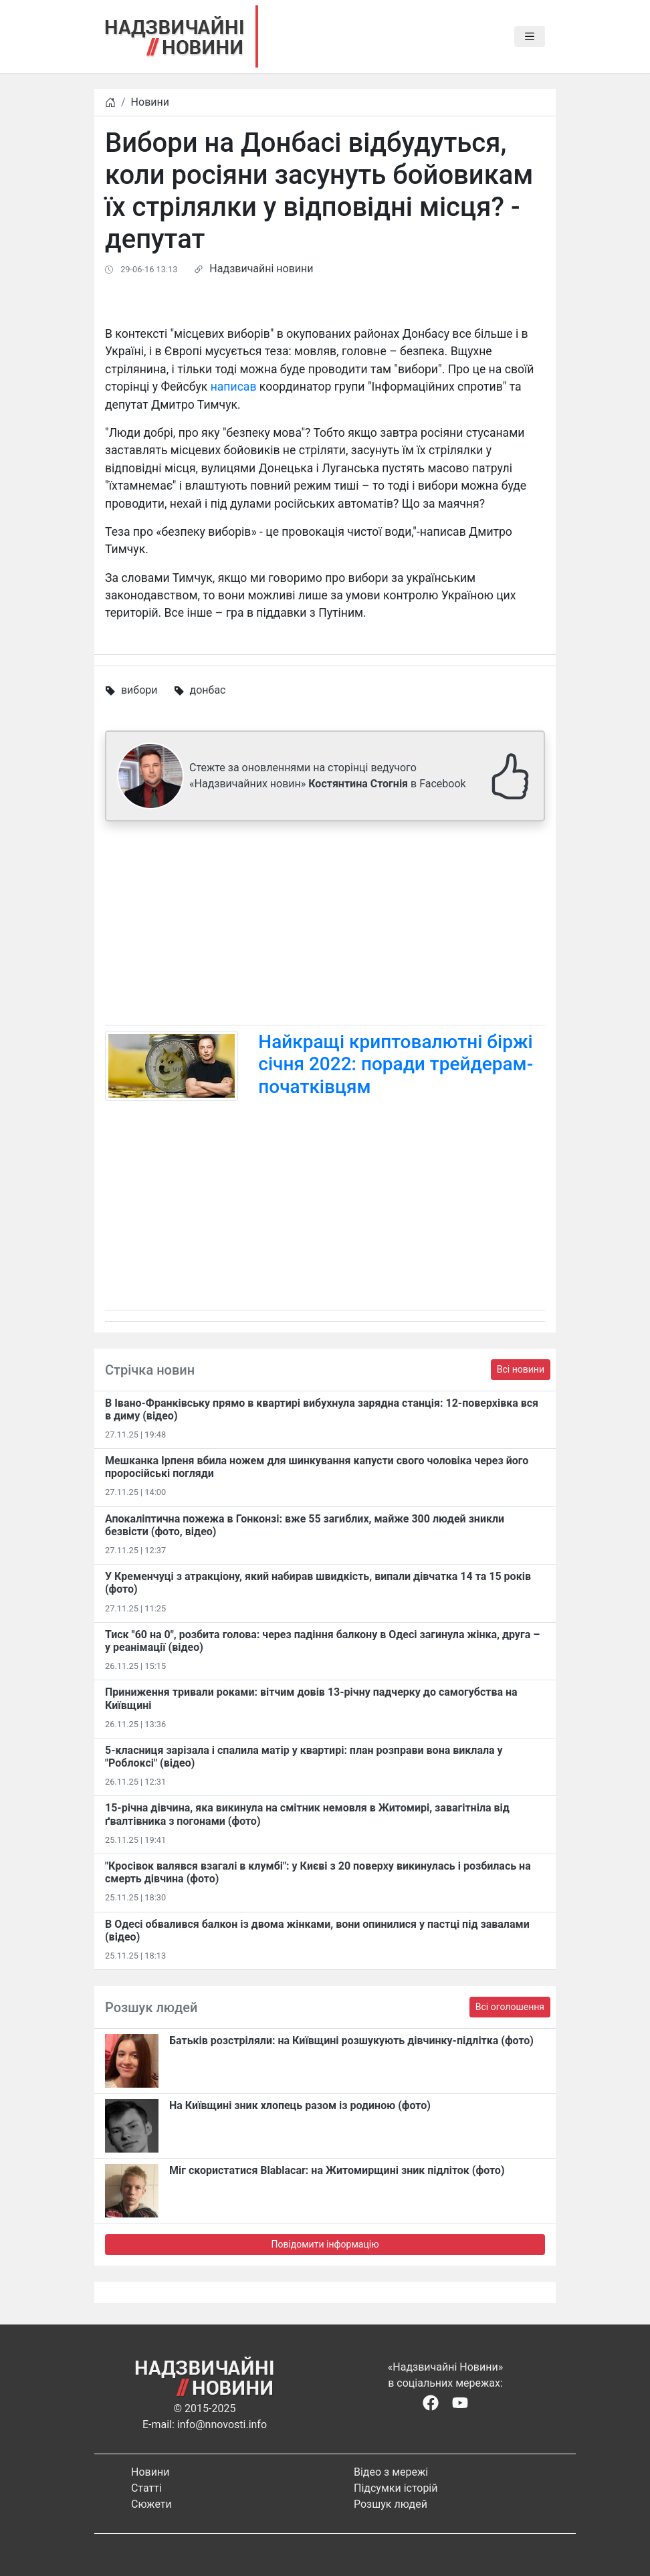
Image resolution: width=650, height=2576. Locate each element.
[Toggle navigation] (529, 36)
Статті (146, 2488)
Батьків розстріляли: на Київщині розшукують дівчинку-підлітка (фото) (351, 2040)
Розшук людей (390, 2504)
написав (234, 386)
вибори (139, 690)
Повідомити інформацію (324, 2244)
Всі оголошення (509, 2006)
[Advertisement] (325, 925)
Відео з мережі (391, 2472)
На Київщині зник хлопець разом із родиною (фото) (300, 2105)
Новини (150, 102)
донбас (208, 690)
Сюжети (151, 2504)
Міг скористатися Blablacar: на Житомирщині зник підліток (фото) (337, 2170)
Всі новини (520, 1369)
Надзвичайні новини (261, 268)
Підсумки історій (396, 2488)
